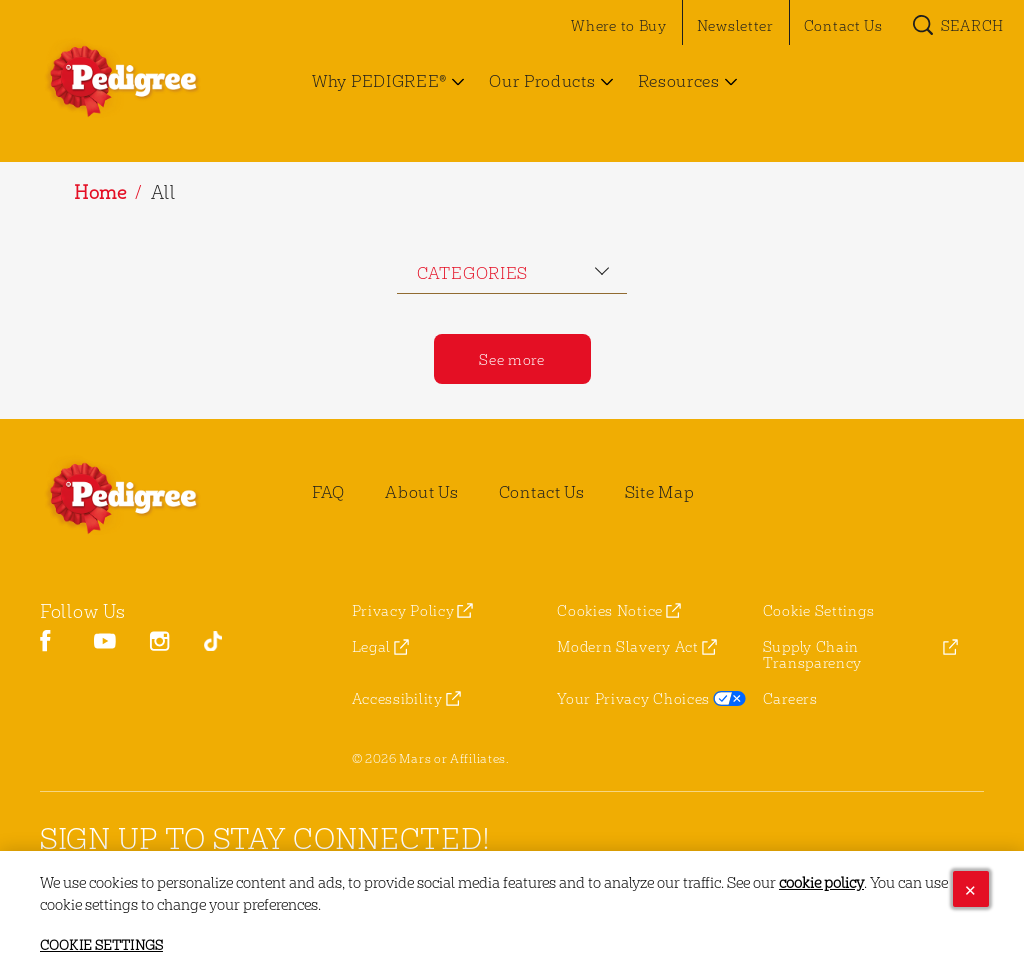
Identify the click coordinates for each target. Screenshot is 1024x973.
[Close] (971, 891)
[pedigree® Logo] (146, 498)
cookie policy (821, 883)
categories (472, 272)
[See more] (512, 359)
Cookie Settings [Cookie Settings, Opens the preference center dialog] (101, 946)
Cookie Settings (819, 610)
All (163, 191)
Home (100, 191)
